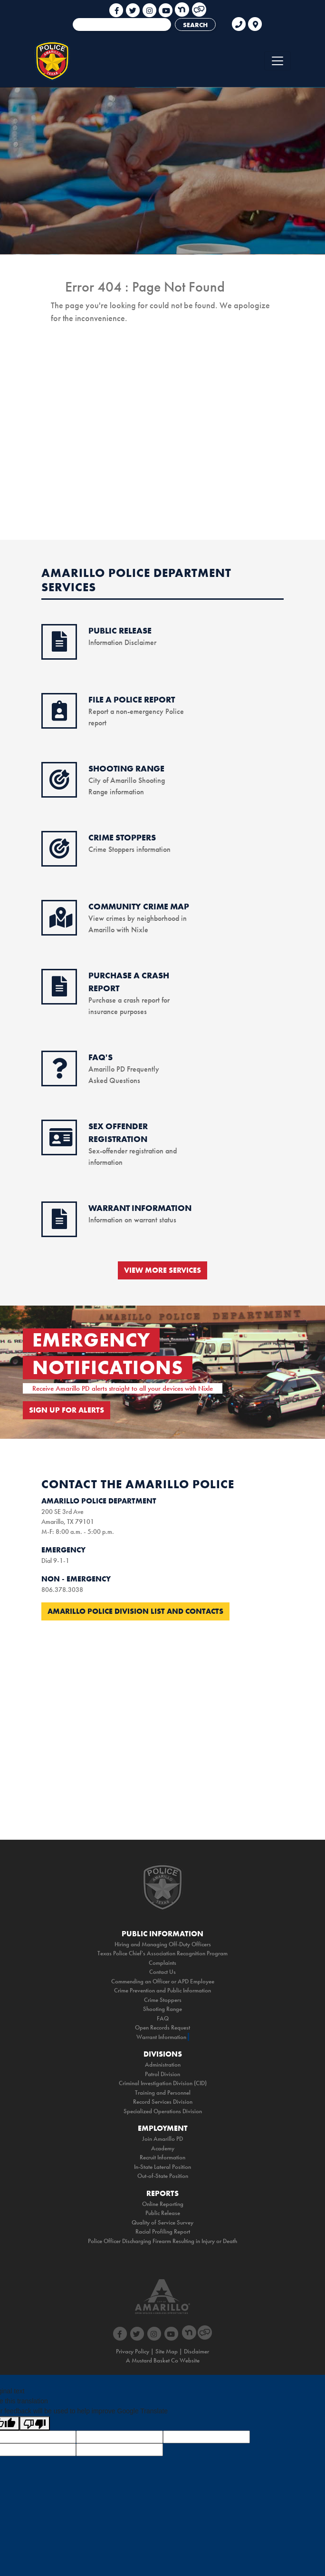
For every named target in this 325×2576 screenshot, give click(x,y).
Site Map (166, 2351)
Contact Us (162, 1972)
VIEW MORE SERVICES (162, 1270)
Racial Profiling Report (162, 2231)
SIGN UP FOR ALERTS (66, 1410)
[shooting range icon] (59, 785)
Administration (163, 2064)
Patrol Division (162, 2074)
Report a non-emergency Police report (136, 711)
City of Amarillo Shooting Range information (126, 780)
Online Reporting (162, 2204)
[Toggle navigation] (277, 60)
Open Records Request (162, 2027)
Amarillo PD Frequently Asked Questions (123, 1069)
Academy (162, 2148)
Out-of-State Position (162, 2176)
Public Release (162, 2213)
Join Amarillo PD (162, 2139)
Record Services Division (162, 2102)
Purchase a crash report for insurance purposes (129, 1000)
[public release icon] (59, 647)
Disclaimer (196, 2351)
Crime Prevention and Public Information (162, 1990)
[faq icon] (59, 1073)
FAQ (163, 2018)
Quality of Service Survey (162, 2222)
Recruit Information (162, 2157)
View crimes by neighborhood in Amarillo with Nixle (138, 918)
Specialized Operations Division (163, 2111)
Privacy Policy (132, 2351)
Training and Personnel (163, 2092)
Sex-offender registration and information (132, 1150)
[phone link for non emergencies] (238, 20)
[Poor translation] (34, 2423)
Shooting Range (162, 2009)
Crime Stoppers (163, 2000)
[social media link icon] (116, 6)
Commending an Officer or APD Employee (162, 1981)
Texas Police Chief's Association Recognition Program (162, 1953)
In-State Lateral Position (162, 2167)
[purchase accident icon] (59, 991)
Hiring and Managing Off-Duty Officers (163, 1944)
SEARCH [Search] (195, 24)
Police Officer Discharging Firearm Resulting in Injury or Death (162, 2241)
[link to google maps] (255, 20)
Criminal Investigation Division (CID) (163, 2083)
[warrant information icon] (59, 1224)
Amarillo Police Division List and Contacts (135, 1611)
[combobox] (122, 24)
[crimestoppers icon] (59, 853)
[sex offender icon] (60, 1142)
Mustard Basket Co (155, 2360)
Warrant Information (161, 2037)
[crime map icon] (60, 922)
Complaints (162, 1963)
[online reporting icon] (59, 716)
